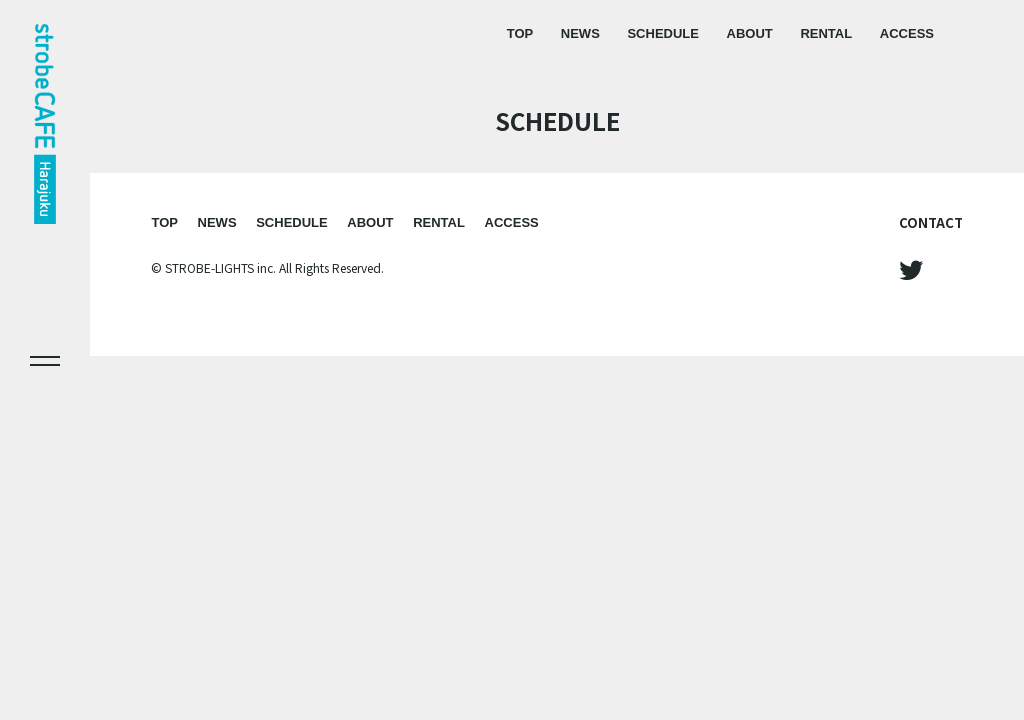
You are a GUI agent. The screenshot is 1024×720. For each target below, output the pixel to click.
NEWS (580, 33)
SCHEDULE (663, 33)
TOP (520, 33)
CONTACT (931, 222)
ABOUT (750, 33)
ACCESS (907, 33)
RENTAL (826, 33)
